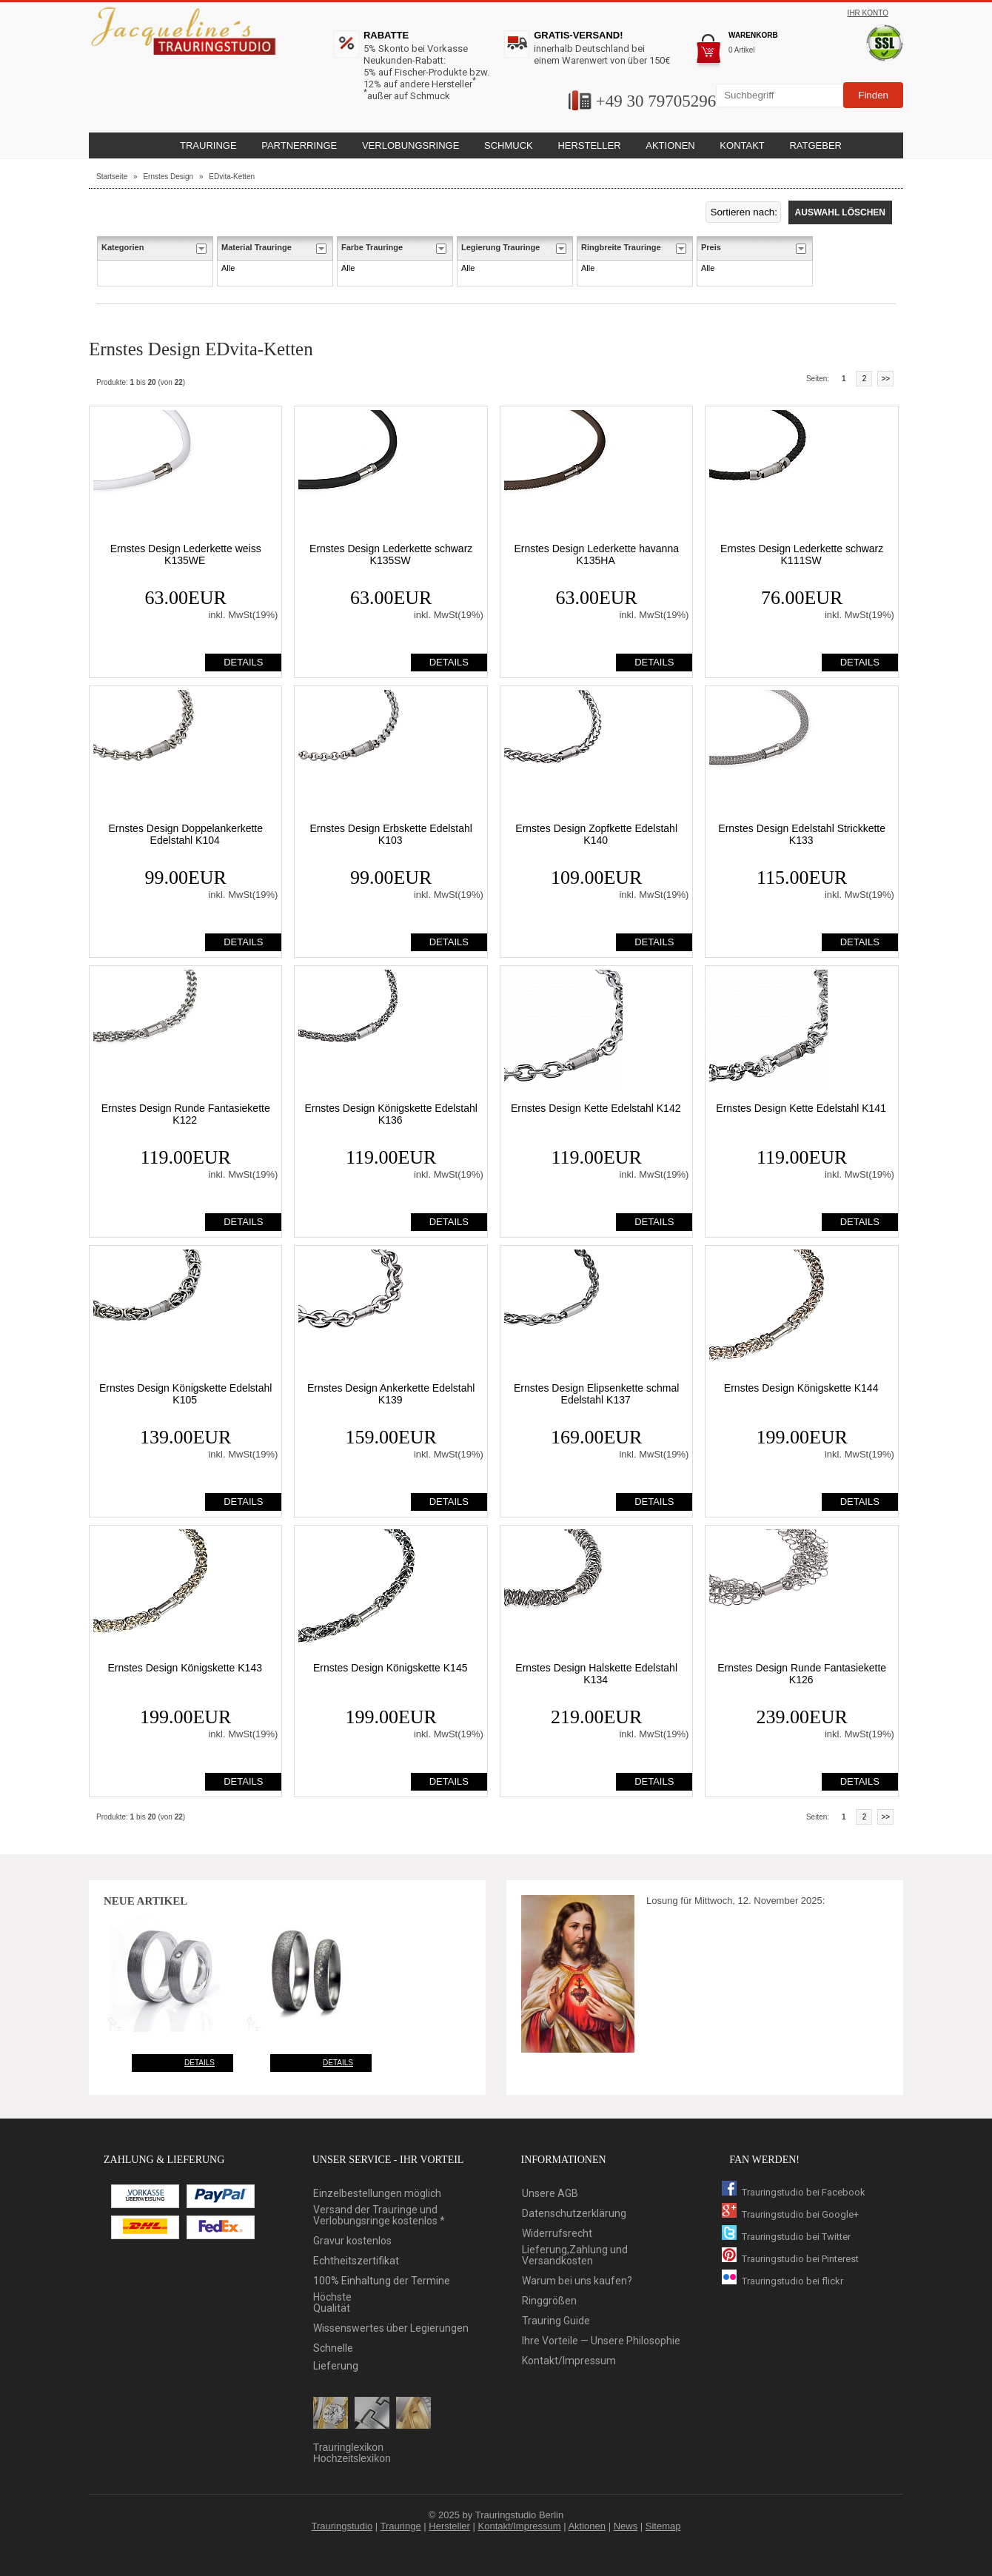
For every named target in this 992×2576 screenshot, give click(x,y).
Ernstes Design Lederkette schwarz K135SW (390, 554)
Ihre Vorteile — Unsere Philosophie (601, 2341)
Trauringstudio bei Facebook (793, 2192)
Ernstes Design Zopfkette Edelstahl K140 (596, 834)
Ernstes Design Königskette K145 (390, 1668)
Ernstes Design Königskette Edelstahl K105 (185, 1394)
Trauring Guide (556, 2321)
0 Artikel (741, 50)
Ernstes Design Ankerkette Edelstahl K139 (391, 1394)
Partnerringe (299, 145)
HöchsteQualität (332, 2303)
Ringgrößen (549, 2301)
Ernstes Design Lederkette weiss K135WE (185, 554)
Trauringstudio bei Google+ (790, 2214)
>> (885, 379)
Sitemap (663, 2526)
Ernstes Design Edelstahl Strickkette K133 (801, 834)
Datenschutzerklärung (574, 2213)
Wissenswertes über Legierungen (391, 2328)
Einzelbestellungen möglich (377, 2193)
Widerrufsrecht (557, 2233)
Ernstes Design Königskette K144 (801, 1388)
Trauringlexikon (348, 2447)
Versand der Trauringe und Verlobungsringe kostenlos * (379, 2215)
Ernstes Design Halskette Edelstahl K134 (596, 1674)
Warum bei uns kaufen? (577, 2281)
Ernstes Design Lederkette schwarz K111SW (801, 554)
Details (199, 2063)
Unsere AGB (550, 2193)
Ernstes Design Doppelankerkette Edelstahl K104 (185, 834)
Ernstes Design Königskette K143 (184, 1668)
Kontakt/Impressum (569, 2361)
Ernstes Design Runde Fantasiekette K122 (185, 1114)
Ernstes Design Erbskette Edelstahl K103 (390, 834)
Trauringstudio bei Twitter (786, 2236)
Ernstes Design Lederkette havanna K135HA (596, 554)
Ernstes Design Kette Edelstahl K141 (801, 1108)
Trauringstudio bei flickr (782, 2281)
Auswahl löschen (840, 212)
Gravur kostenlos (352, 2241)
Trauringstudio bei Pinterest (790, 2258)
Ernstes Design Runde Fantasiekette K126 (801, 1674)
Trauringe (401, 2526)
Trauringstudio (342, 2526)
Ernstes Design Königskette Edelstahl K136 (390, 1114)
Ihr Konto (868, 13)
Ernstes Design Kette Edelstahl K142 (596, 1108)
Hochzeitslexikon (352, 2458)
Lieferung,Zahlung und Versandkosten (575, 2255)
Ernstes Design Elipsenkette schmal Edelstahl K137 (596, 1394)
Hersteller (449, 2526)
